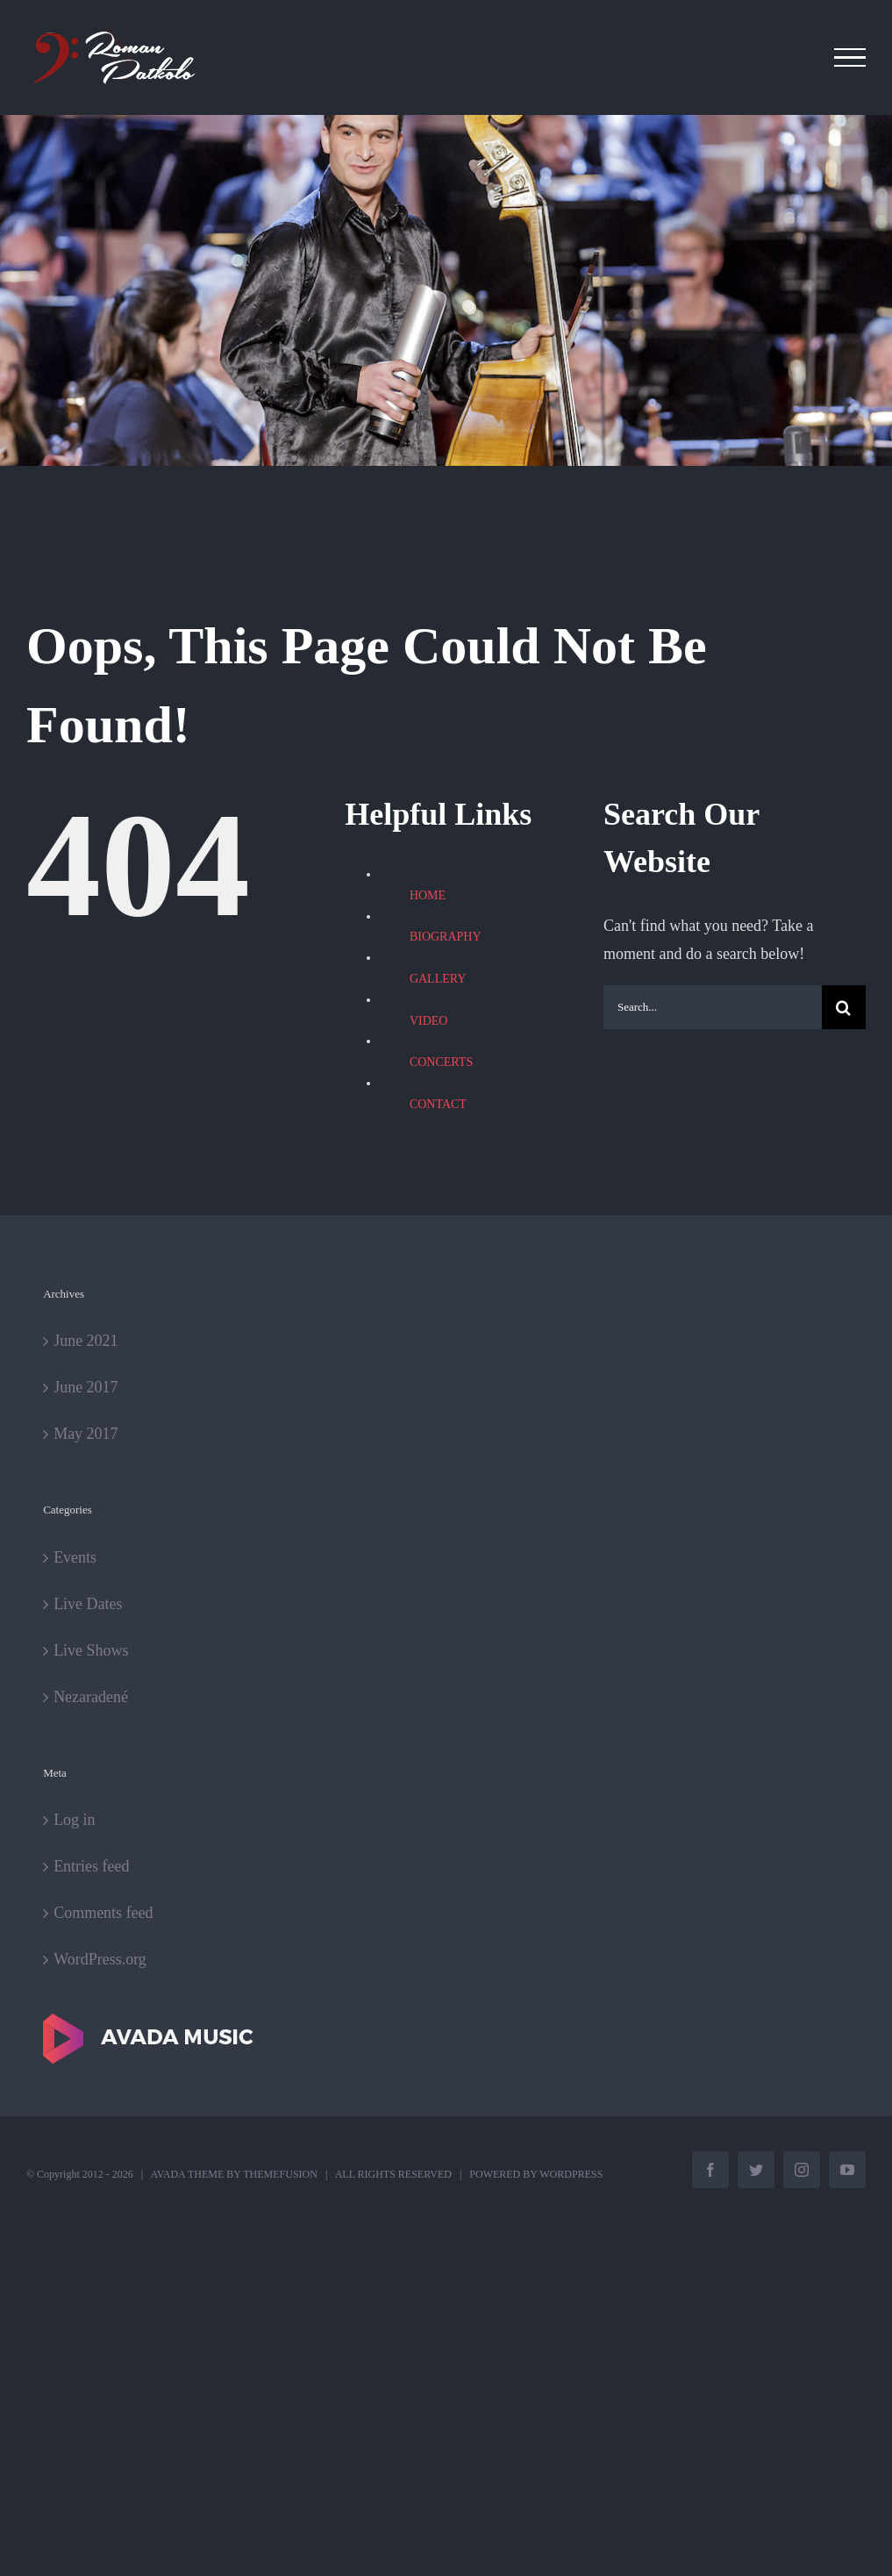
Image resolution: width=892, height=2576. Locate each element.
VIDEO (429, 1020)
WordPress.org (100, 1959)
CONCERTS (441, 1062)
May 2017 (86, 1433)
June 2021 (86, 1340)
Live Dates (88, 1604)
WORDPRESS (571, 2174)
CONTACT (438, 1104)
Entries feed (91, 1866)
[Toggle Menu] (850, 58)
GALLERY (438, 978)
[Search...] (712, 1007)
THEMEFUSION (280, 2174)
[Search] (844, 1007)
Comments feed (103, 1912)
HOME (428, 895)
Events (75, 1557)
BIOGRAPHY (446, 936)
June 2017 (86, 1387)
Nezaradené (91, 1697)
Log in (75, 1819)
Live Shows (91, 1650)
